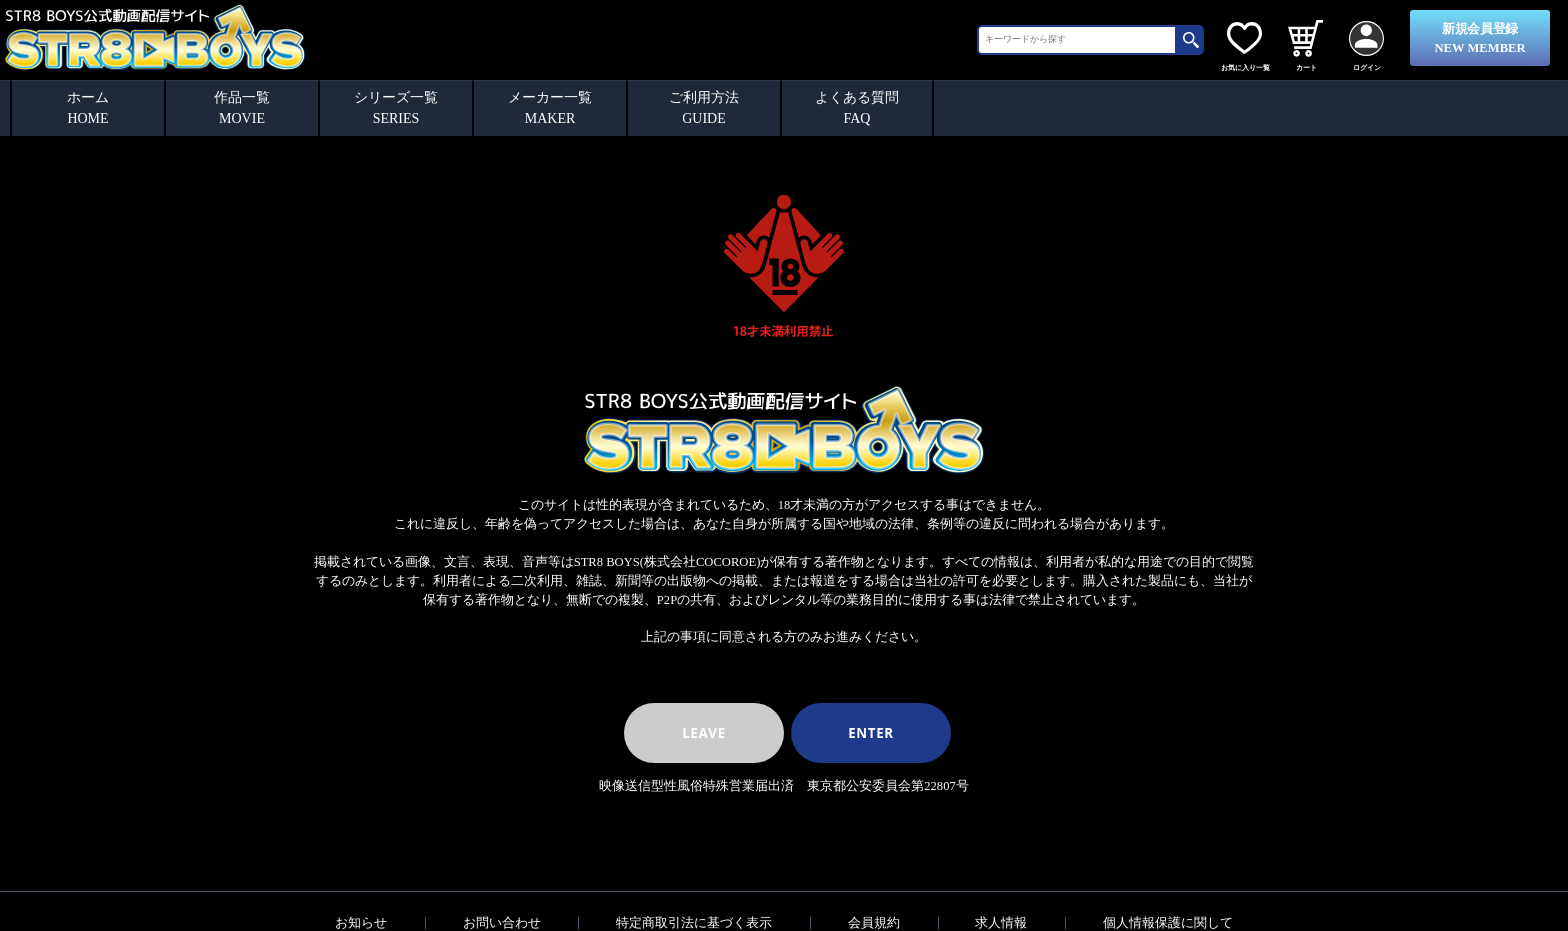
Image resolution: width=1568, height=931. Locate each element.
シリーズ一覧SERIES (396, 108)
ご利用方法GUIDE (704, 108)
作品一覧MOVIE (242, 108)
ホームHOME (88, 108)
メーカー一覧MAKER (550, 108)
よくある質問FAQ (857, 108)
